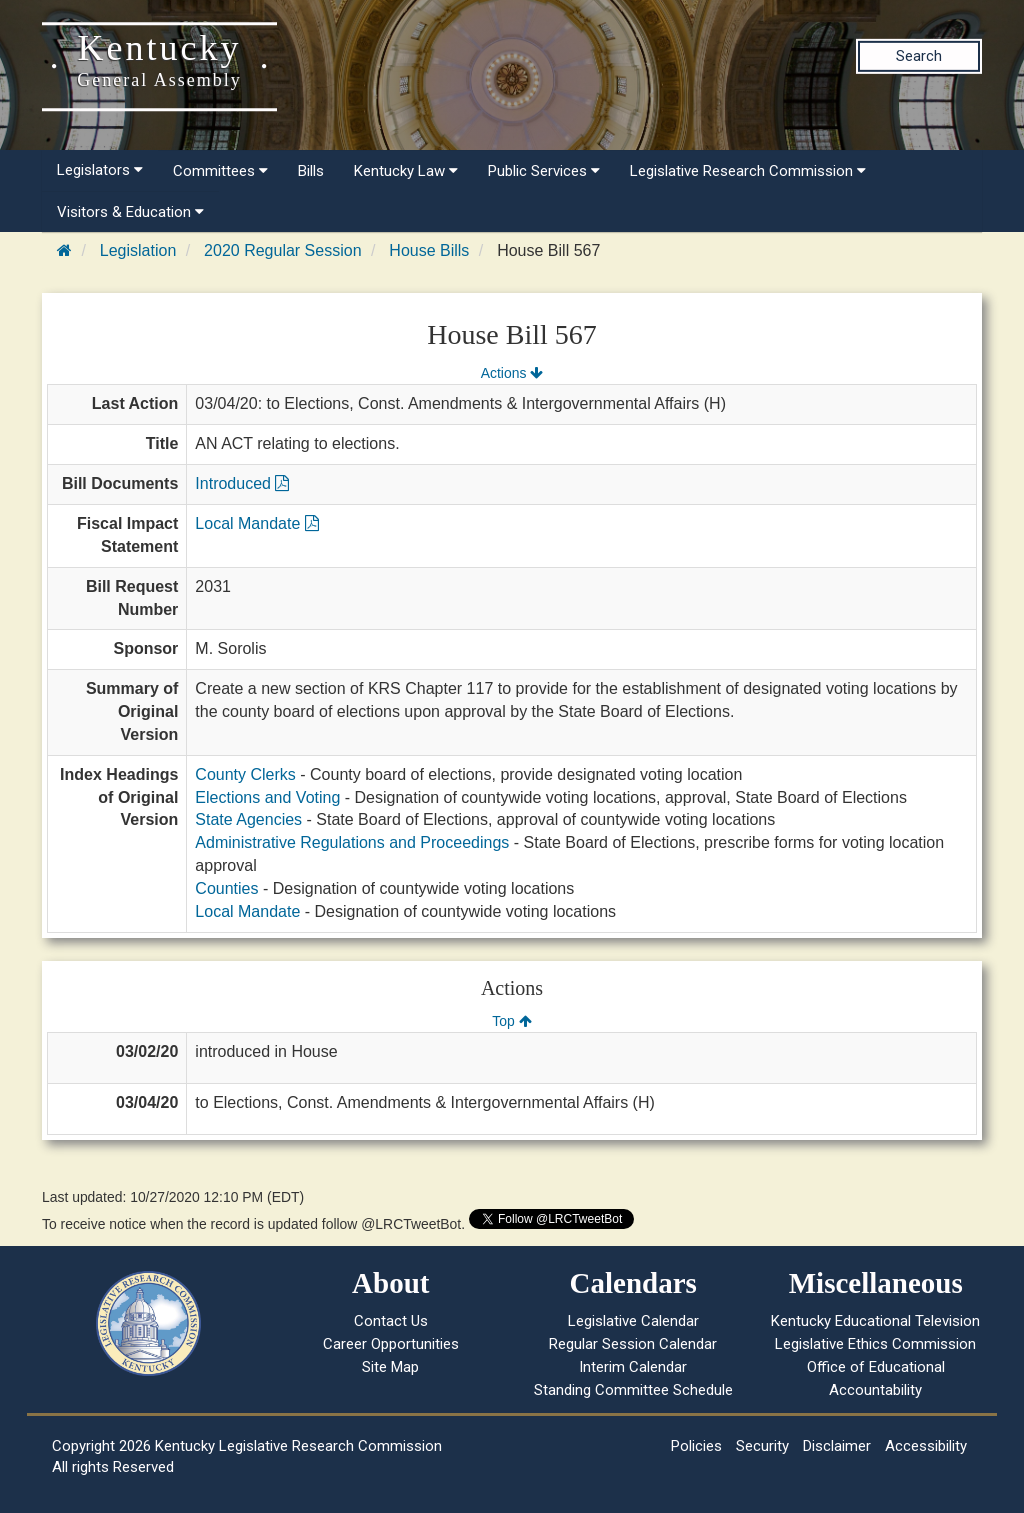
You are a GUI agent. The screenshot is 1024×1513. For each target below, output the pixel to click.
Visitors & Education (130, 212)
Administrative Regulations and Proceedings (352, 842)
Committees (220, 171)
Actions (512, 373)
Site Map (390, 1367)
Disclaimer (837, 1446)
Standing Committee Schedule (633, 1390)
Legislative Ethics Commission (875, 1344)
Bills (311, 171)
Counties (226, 888)
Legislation (138, 250)
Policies (696, 1446)
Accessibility (926, 1446)
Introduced (242, 483)
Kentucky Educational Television (875, 1321)
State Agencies (248, 819)
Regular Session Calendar (633, 1344)
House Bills (429, 250)
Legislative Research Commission (748, 171)
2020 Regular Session (282, 250)
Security (762, 1446)
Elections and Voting (267, 797)
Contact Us (391, 1321)
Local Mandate (256, 523)
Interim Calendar (633, 1367)
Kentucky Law (406, 171)
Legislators (100, 170)
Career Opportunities (391, 1344)
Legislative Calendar (633, 1321)
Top (511, 1021)
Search (919, 56)
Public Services (544, 171)
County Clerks (245, 774)
